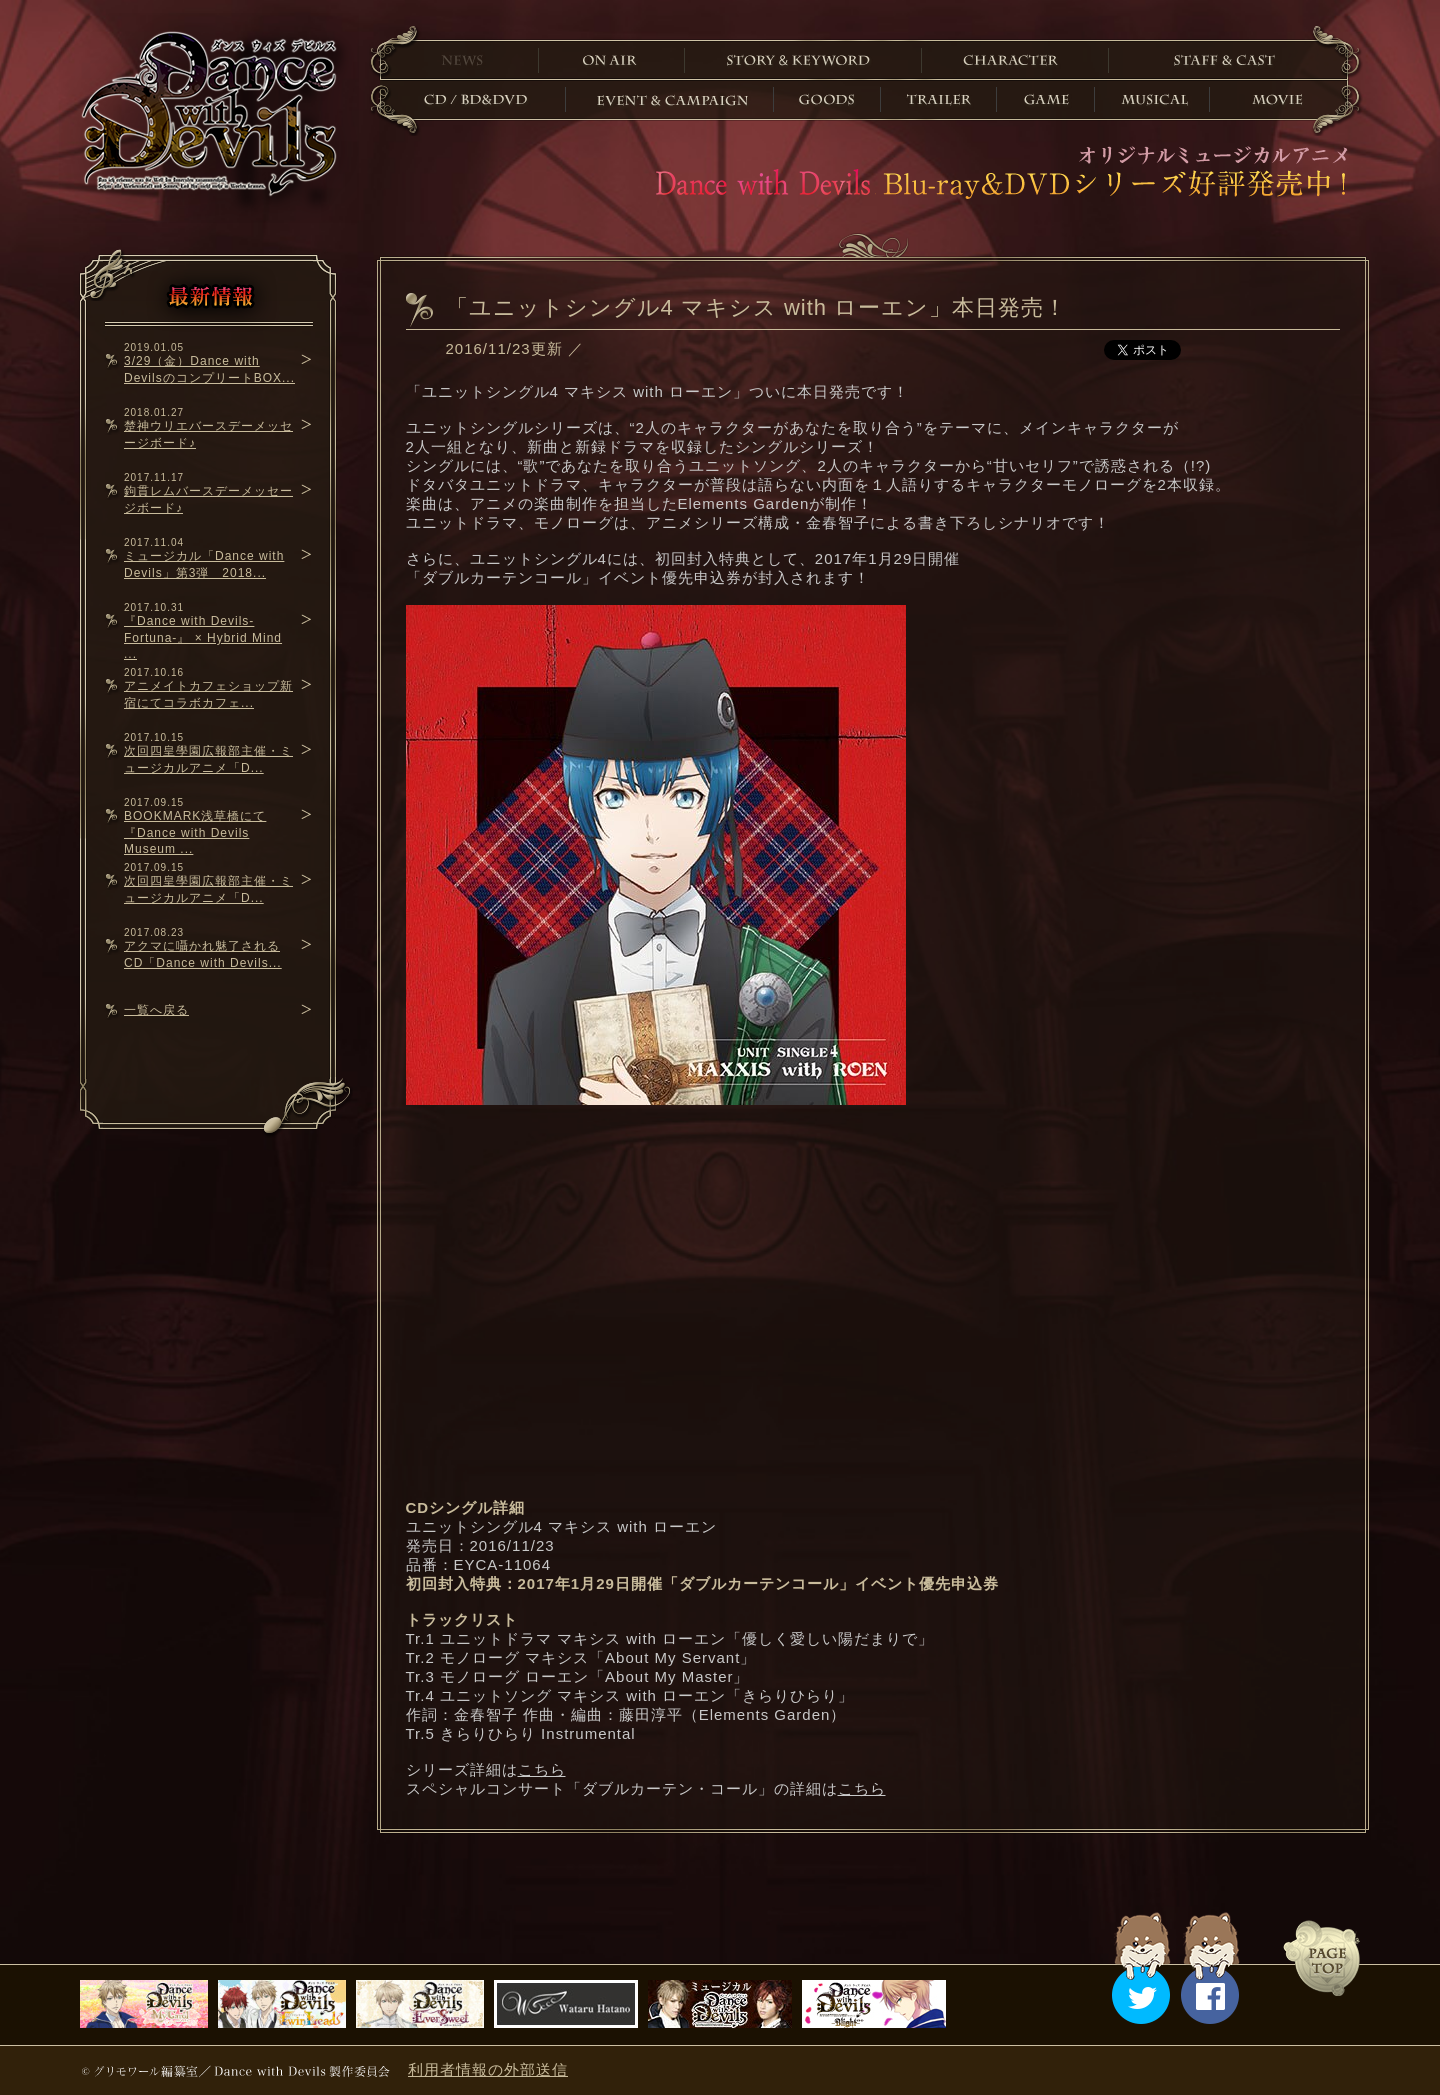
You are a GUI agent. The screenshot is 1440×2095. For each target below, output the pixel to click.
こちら (542, 1769)
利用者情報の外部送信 (488, 2069)
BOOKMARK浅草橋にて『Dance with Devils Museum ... (195, 832)
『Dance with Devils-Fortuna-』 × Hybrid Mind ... (203, 637)
